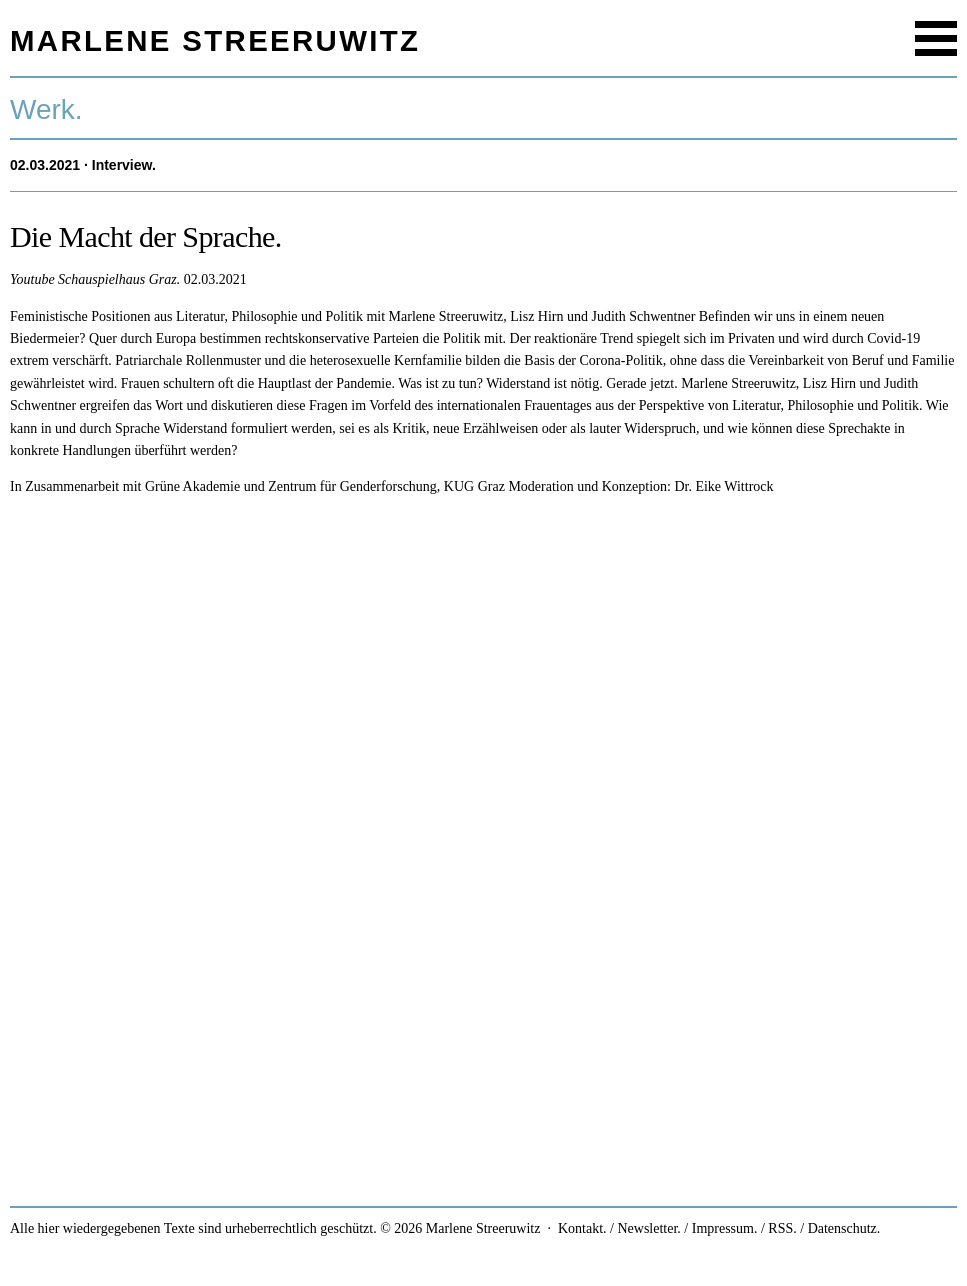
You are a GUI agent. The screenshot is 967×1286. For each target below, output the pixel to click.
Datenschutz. (844, 1228)
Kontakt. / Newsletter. (619, 1228)
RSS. (782, 1228)
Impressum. (725, 1228)
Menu (936, 38)
